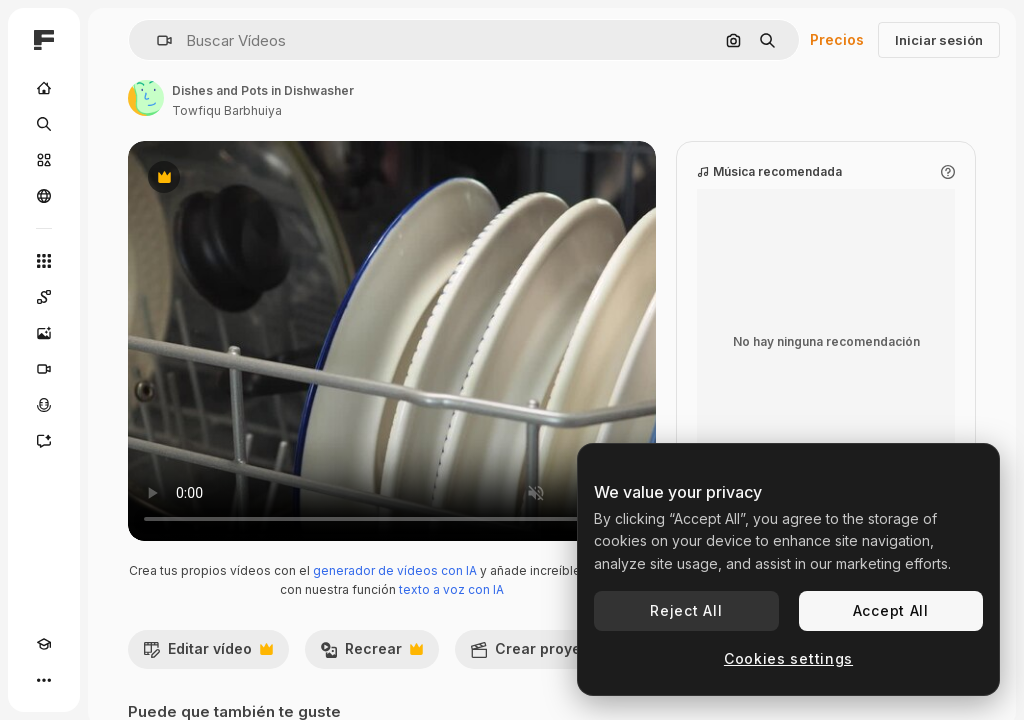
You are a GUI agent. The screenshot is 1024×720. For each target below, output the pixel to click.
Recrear (371, 654)
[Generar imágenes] (44, 333)
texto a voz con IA (451, 589)
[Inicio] (44, 88)
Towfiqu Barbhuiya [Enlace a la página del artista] (227, 110)
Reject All (686, 610)
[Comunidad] (44, 196)
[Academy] (44, 644)
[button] (156, 40)
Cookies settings (788, 658)
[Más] (44, 680)
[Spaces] (44, 297)
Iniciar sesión (939, 40)
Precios (837, 39)
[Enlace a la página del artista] (146, 98)
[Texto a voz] (44, 405)
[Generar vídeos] (44, 369)
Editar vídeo (208, 654)
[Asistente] (44, 441)
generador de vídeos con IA (395, 570)
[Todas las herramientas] (44, 261)
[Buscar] (44, 124)
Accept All (891, 610)
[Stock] (44, 160)
